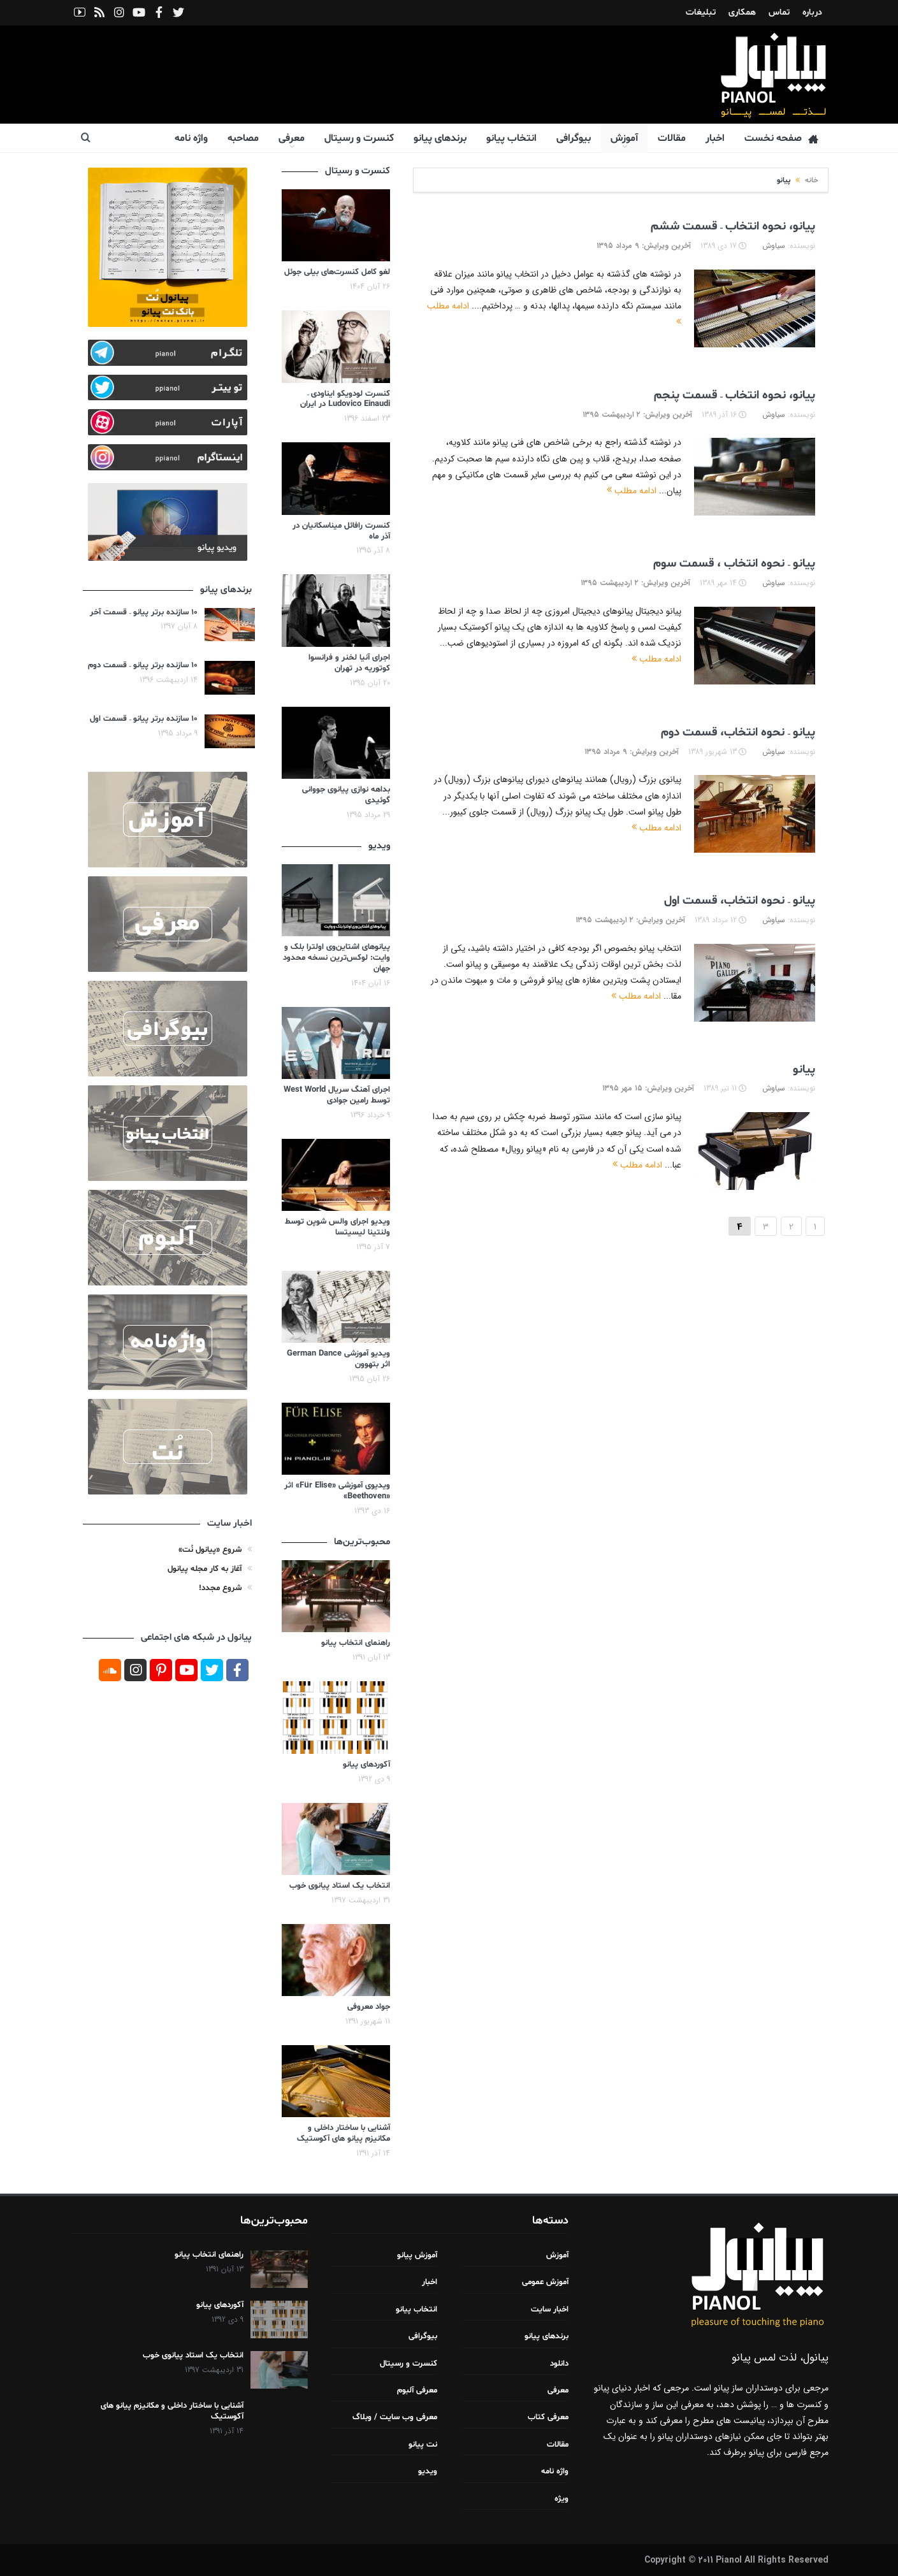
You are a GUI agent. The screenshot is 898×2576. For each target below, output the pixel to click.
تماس (779, 12)
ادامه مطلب (631, 491)
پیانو (804, 1069)
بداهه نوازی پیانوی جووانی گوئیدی (346, 795)
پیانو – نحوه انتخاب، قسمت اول (739, 900)
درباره (812, 12)
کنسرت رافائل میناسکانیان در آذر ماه (341, 531)
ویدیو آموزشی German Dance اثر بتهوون (338, 1359)
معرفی (292, 138)
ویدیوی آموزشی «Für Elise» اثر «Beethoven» (337, 1491)
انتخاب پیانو (511, 138)
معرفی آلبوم (417, 2390)
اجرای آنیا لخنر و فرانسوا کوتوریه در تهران (349, 663)
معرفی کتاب (548, 2417)
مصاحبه (243, 138)
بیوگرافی (573, 138)
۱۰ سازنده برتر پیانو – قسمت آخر (144, 612)
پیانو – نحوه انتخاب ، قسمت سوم (734, 563)
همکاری (742, 12)
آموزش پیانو (417, 2255)
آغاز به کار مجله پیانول (205, 1569)
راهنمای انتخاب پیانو (355, 1643)
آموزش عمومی (545, 2282)
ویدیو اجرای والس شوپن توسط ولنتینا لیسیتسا (337, 1227)
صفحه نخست (781, 138)
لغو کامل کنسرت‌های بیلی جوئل (337, 272)
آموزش (624, 138)
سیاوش (773, 246)
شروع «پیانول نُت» (210, 1550)
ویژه (561, 2499)
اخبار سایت (549, 2309)
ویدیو (427, 2471)
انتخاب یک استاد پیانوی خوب (339, 1886)
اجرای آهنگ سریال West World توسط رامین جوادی (337, 1095)
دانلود (559, 2364)
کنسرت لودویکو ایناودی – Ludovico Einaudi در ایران (345, 399)
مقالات (672, 138)
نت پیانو (423, 2444)
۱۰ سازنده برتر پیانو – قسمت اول (144, 719)
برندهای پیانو (440, 138)
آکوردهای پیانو (366, 1764)
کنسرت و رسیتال (359, 138)
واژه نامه (191, 138)
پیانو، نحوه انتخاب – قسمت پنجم (734, 395)
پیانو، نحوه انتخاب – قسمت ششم (733, 226)
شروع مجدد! (220, 1588)
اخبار (715, 138)
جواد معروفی (368, 2007)
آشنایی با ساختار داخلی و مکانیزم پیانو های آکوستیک (343, 2133)
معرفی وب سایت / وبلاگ (394, 2417)
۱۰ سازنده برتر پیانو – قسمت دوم (143, 665)
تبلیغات (701, 12)
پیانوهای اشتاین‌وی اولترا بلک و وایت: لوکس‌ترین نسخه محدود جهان (336, 957)
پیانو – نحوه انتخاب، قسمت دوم (738, 732)
